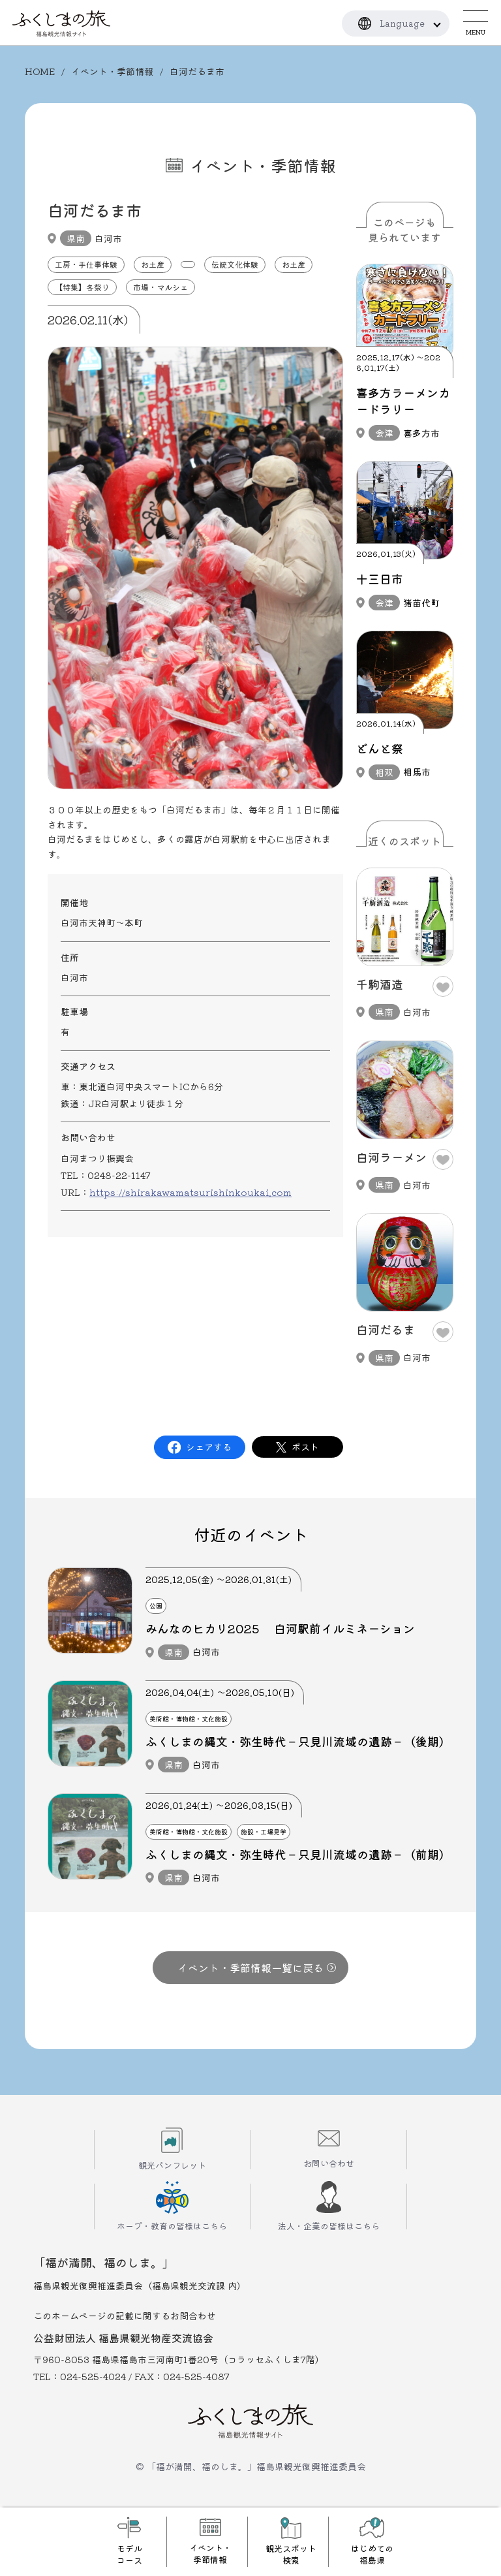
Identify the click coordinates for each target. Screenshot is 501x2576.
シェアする (209, 1446)
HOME (40, 71)
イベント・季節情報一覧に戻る (256, 1967)
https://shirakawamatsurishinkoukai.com (190, 1192)
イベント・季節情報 (112, 71)
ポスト (305, 1446)
